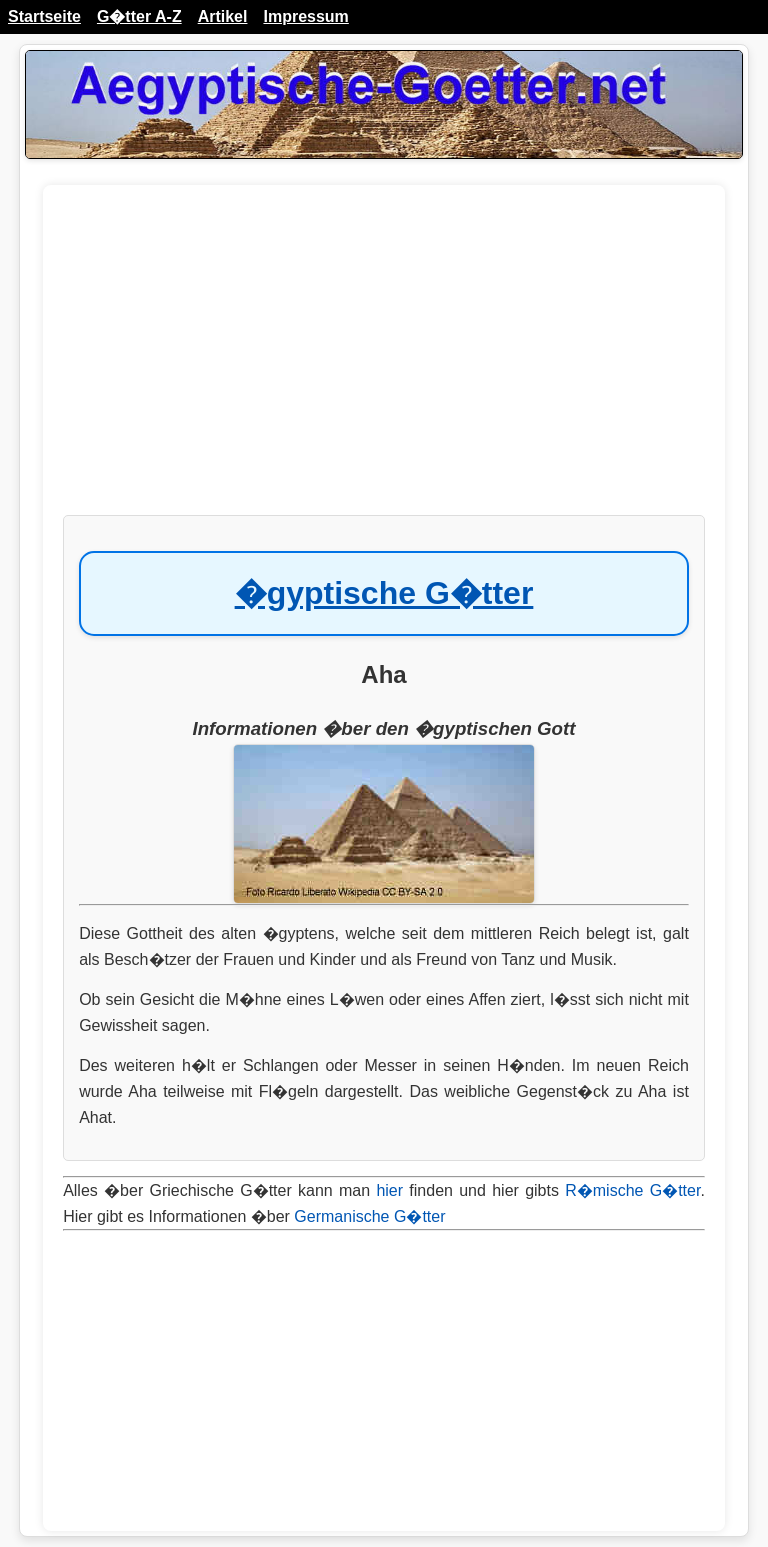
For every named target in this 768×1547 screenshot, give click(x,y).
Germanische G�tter (369, 1216)
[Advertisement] (384, 360)
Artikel (223, 16)
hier (389, 1190)
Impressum (305, 16)
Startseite (44, 16)
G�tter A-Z (139, 16)
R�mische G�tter (632, 1190)
